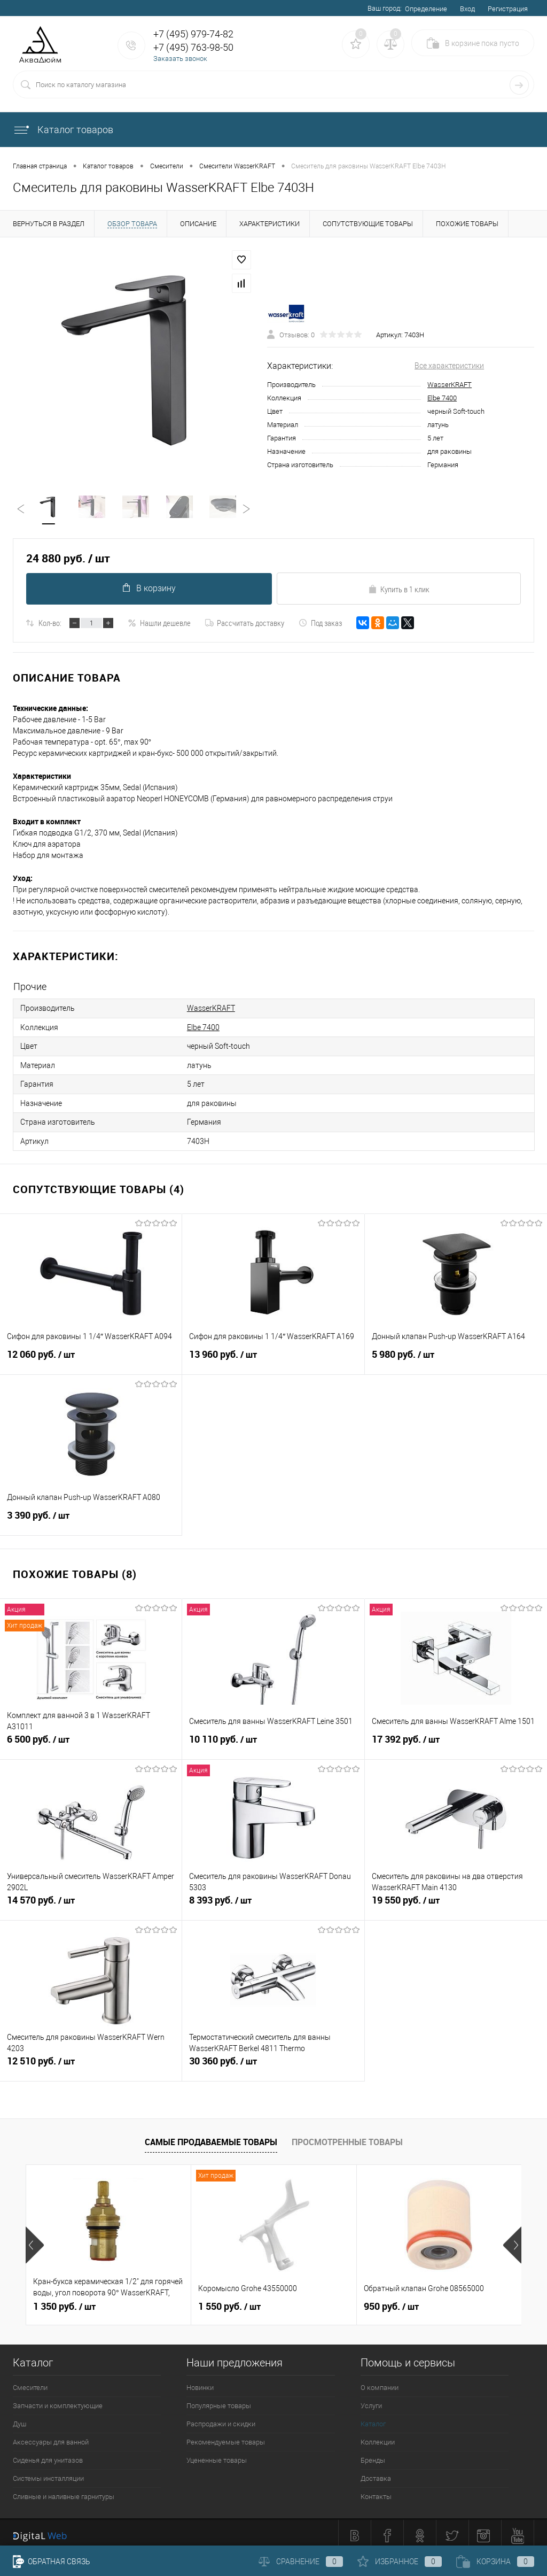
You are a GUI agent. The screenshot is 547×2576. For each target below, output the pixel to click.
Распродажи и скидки (220, 2419)
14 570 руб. (91, 1900)
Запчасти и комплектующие (58, 2400)
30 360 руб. (273, 2061)
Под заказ (320, 623)
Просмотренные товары (347, 2136)
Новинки (200, 2382)
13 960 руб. (273, 1354)
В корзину (148, 589)
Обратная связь (51, 2561)
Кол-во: (49, 623)
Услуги (371, 2400)
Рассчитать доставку (244, 623)
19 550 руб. (456, 1900)
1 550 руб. (229, 2301)
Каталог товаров (63, 129)
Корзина (495, 2561)
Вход (467, 9)
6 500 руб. (91, 1739)
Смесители (30, 2382)
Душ (19, 2419)
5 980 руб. (456, 1354)
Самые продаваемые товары (211, 2136)
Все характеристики (449, 366)
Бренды (373, 2455)
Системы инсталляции (48, 2473)
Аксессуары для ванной (51, 2437)
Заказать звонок (180, 59)
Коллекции (378, 2437)
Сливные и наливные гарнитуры (63, 2491)
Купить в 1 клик (398, 590)
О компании (379, 2382)
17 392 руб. (456, 1739)
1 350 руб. (64, 2301)
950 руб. (391, 2301)
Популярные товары (218, 2400)
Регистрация (508, 9)
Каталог (373, 2419)
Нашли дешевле (159, 623)
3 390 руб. (91, 1515)
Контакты (376, 2491)
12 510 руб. (91, 2061)
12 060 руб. (91, 1354)
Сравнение (301, 2561)
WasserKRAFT (449, 385)
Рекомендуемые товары (225, 2437)
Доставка (376, 2473)
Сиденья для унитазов (48, 2455)
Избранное (399, 2561)
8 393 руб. (273, 1900)
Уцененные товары (216, 2455)
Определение (426, 9)
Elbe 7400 (442, 398)
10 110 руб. (273, 1739)
